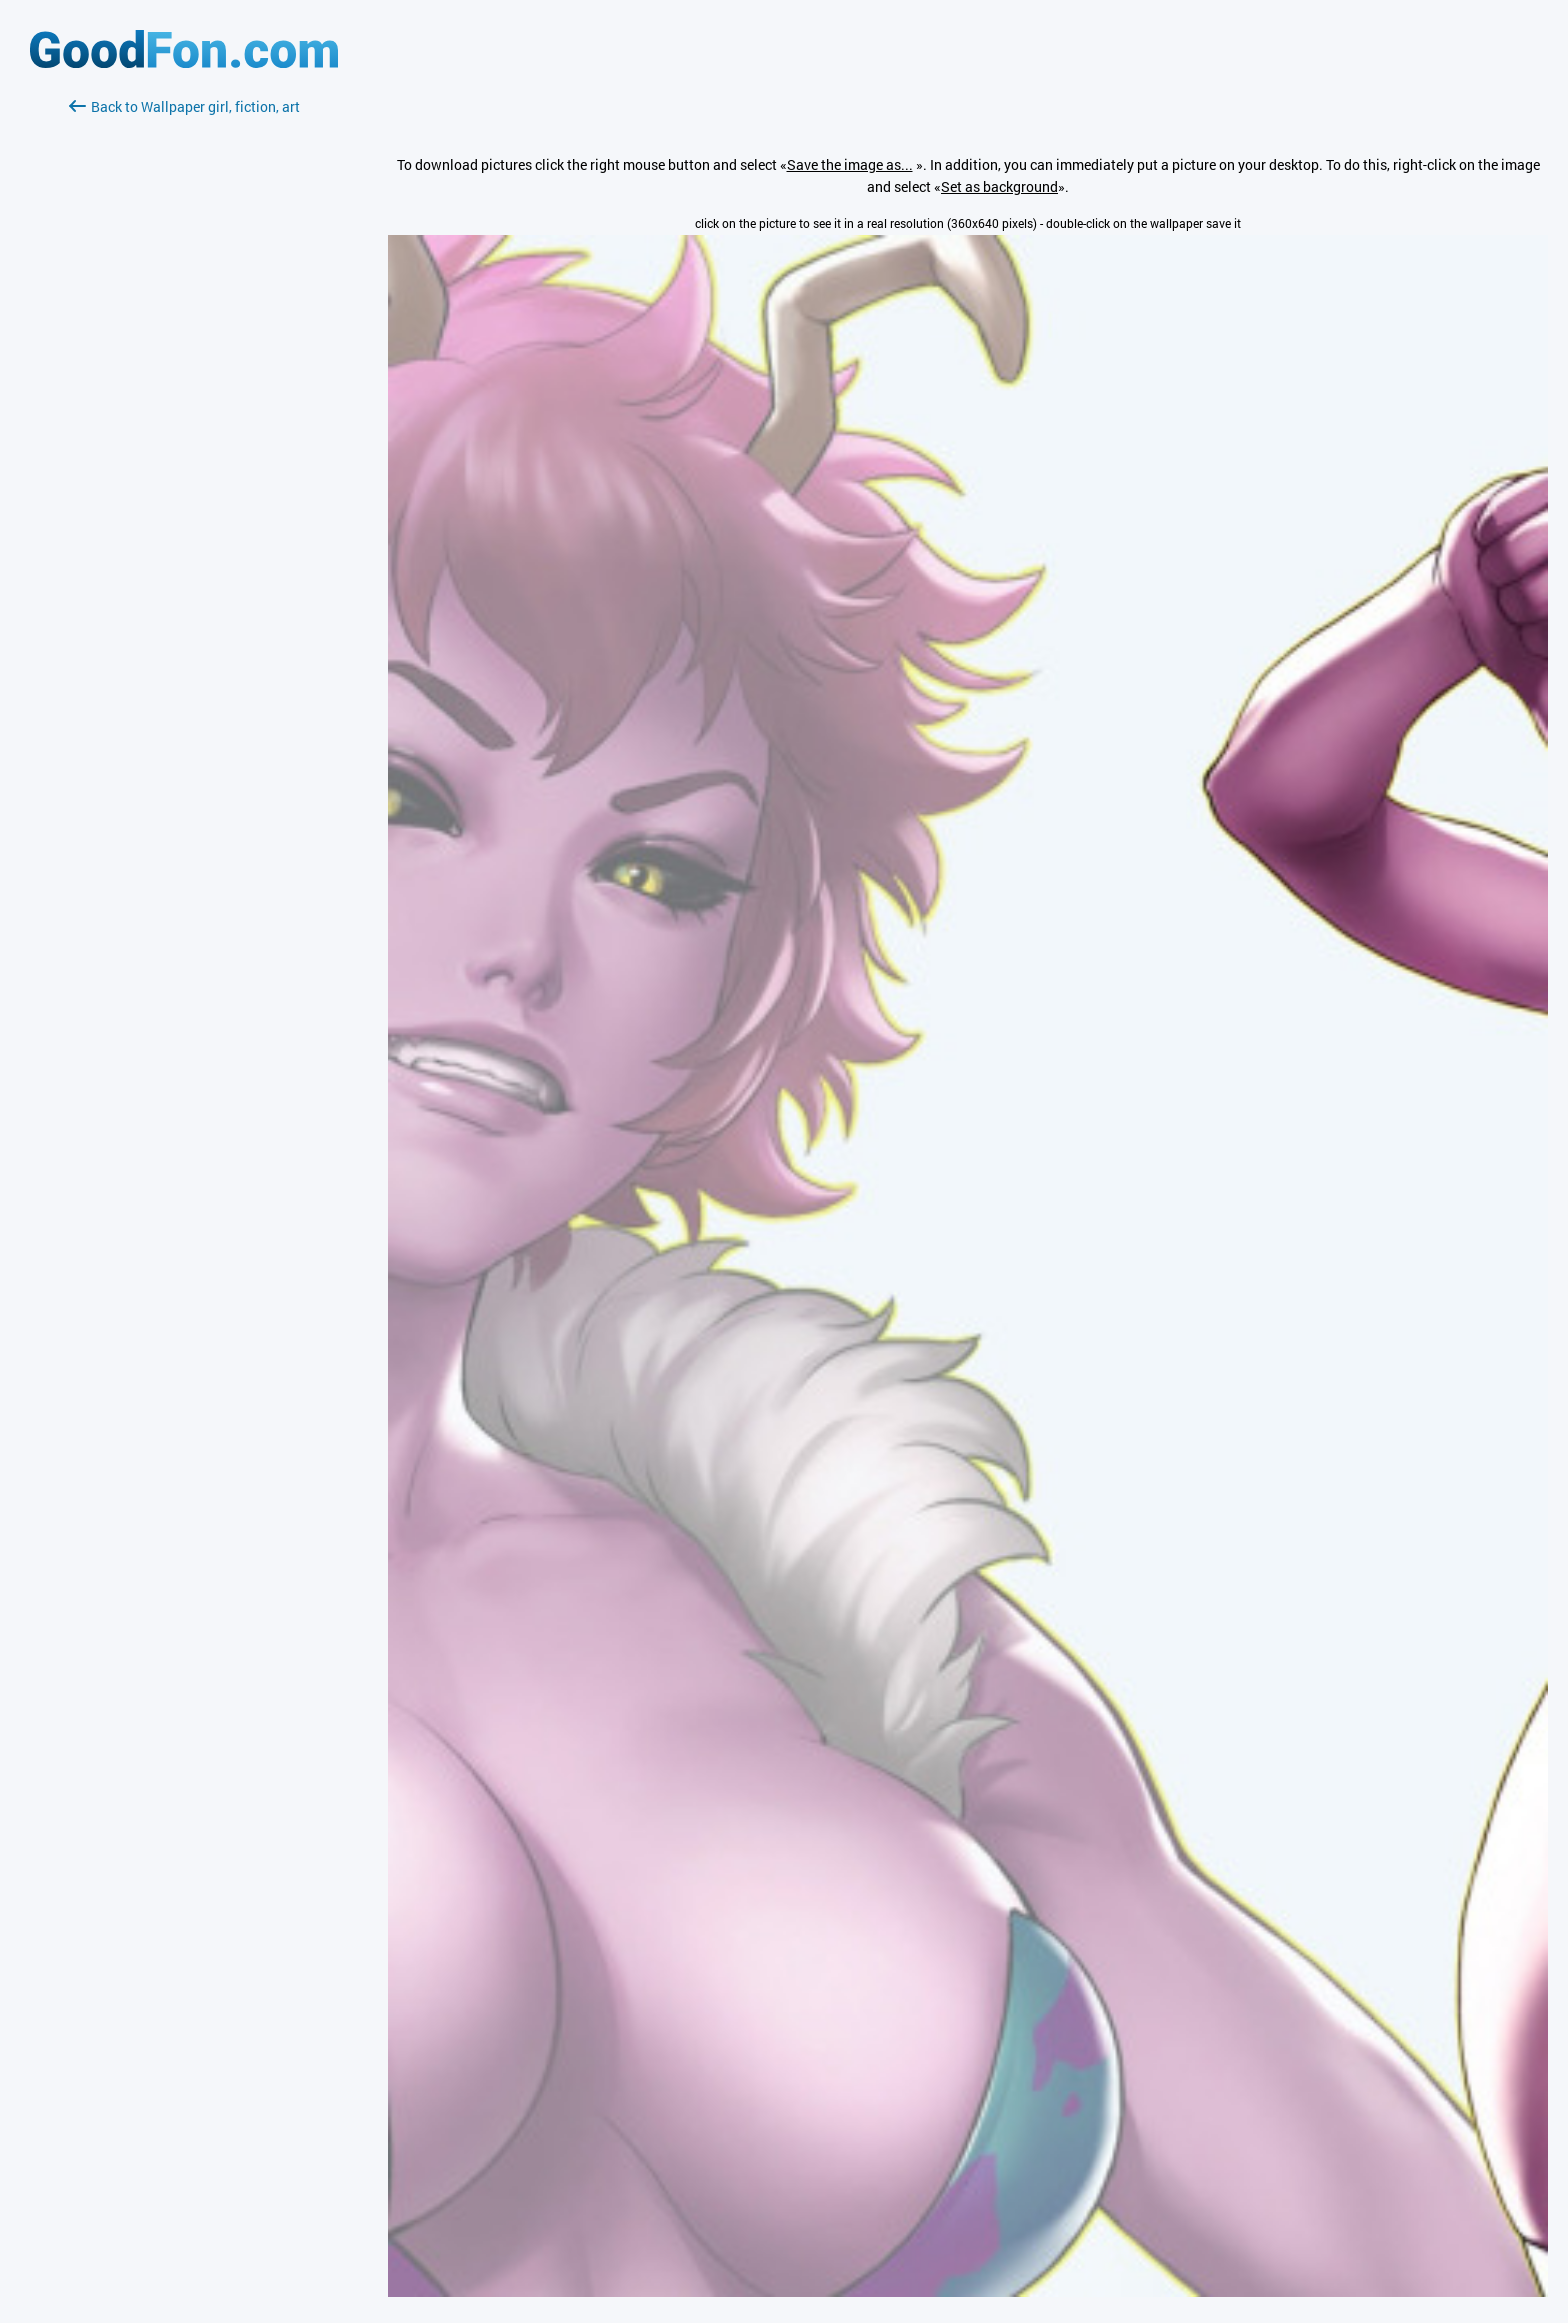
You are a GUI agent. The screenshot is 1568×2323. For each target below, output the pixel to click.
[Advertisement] (184, 355)
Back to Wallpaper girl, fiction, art (184, 106)
